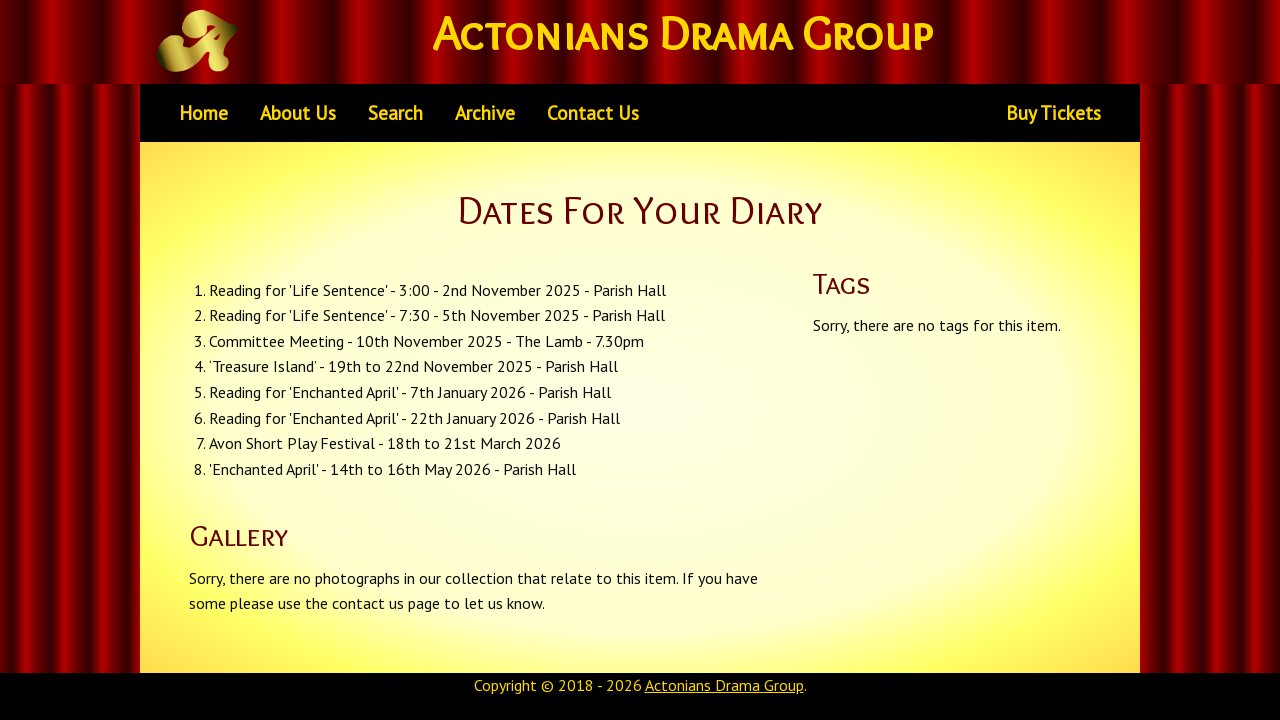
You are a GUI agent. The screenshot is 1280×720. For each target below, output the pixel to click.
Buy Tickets (1053, 112)
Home (203, 112)
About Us (298, 112)
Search (395, 112)
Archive (485, 112)
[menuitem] (203, 113)
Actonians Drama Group (724, 685)
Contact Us (593, 112)
